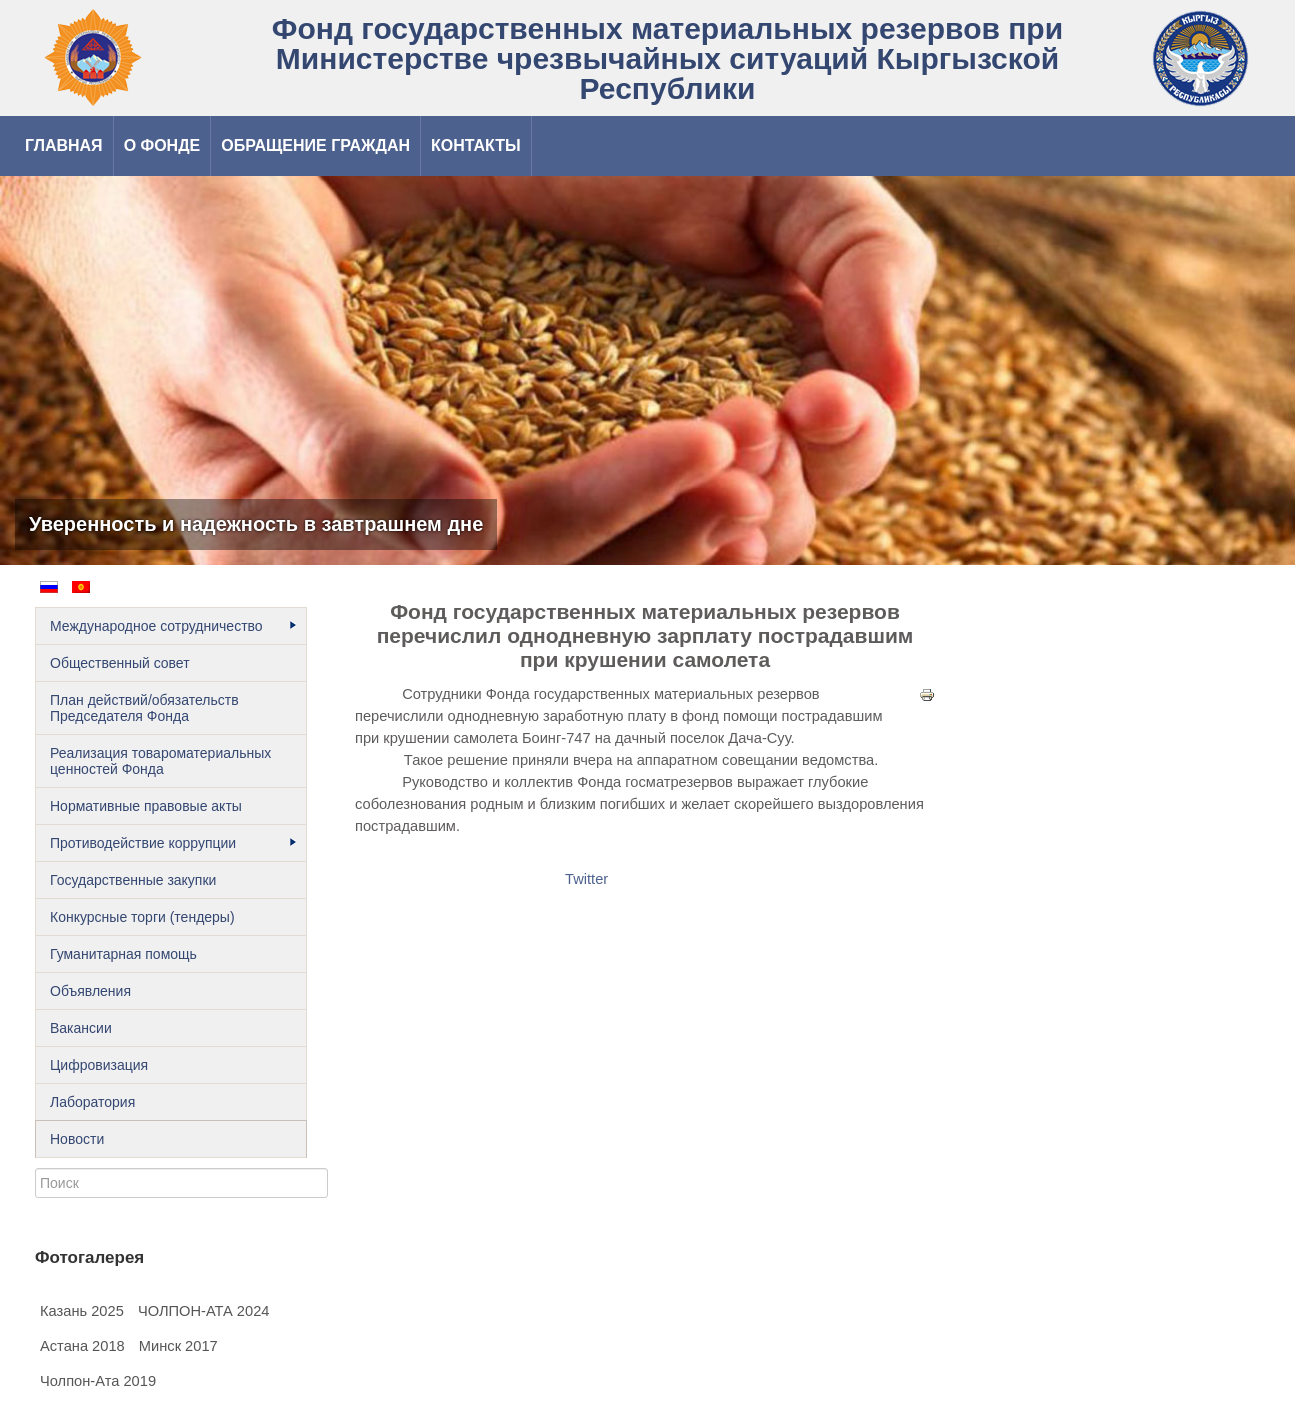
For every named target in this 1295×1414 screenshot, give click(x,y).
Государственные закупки (133, 880)
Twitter (586, 879)
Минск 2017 (178, 1346)
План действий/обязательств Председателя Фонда (144, 708)
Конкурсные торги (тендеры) (142, 917)
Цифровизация (99, 1065)
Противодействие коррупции (173, 843)
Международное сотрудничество (173, 626)
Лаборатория (92, 1102)
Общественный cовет (120, 663)
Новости (77, 1139)
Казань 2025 (82, 1311)
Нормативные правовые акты (146, 806)
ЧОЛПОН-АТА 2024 (204, 1311)
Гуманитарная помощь (123, 954)
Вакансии (81, 1028)
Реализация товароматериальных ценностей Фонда (160, 761)
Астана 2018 (82, 1346)
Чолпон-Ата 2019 (98, 1381)
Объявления (90, 991)
